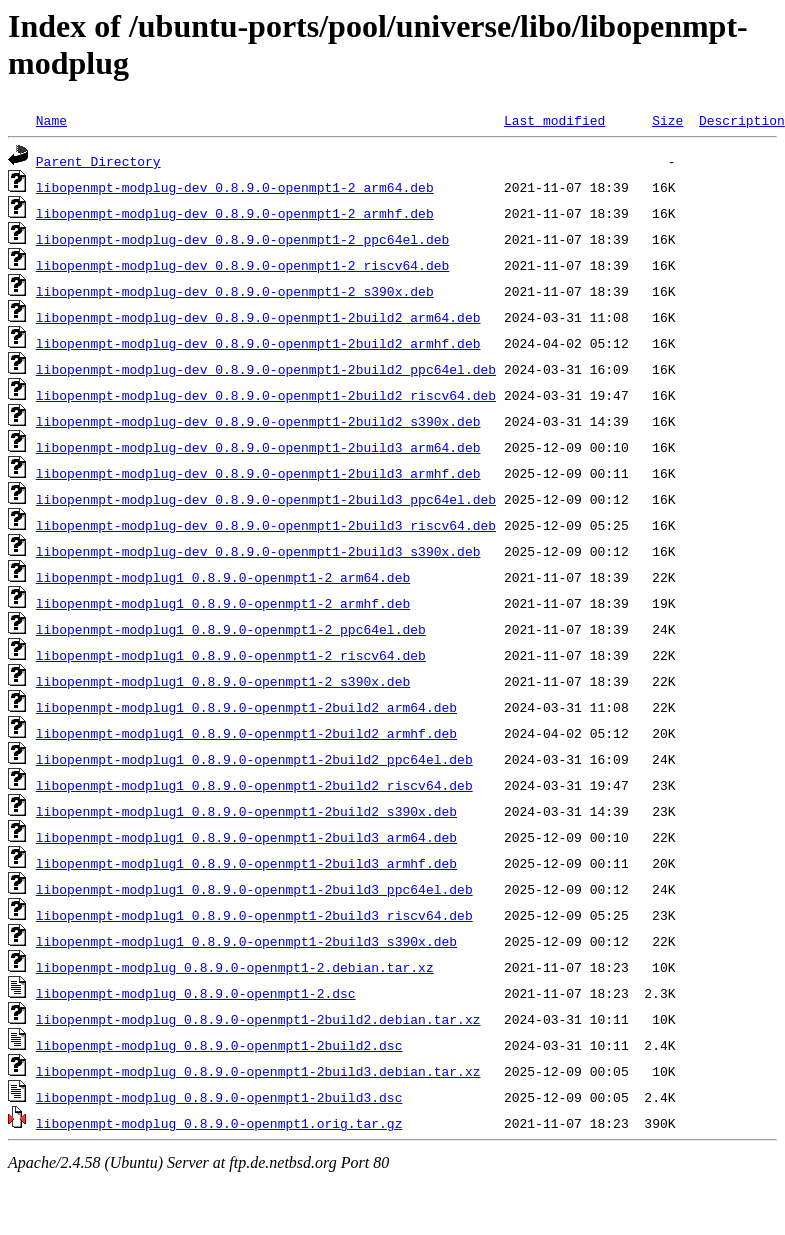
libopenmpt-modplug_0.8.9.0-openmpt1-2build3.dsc (219, 1097)
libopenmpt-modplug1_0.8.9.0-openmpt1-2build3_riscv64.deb (254, 915)
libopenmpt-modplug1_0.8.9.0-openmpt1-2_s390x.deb (223, 681)
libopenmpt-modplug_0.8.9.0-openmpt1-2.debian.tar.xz (235, 967)
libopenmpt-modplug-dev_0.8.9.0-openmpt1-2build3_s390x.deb (258, 551)
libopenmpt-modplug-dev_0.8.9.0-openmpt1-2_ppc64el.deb (242, 239)
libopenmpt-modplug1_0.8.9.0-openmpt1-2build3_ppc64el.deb (254, 889)
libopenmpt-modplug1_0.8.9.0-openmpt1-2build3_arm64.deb (246, 837)
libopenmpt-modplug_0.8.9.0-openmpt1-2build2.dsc (219, 1045)
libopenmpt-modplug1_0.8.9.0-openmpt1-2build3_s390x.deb (246, 941)
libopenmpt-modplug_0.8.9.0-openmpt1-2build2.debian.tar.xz (258, 1019)
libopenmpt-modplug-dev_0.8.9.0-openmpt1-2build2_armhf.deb (258, 343)
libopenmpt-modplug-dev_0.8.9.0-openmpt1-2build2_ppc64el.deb (266, 369)
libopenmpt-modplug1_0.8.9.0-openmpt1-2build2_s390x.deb (246, 811)
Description (742, 120)
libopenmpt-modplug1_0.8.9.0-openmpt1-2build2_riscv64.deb (254, 785)
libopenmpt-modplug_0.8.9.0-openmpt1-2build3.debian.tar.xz (258, 1071)
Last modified (554, 120)
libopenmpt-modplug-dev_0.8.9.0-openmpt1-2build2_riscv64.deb (266, 395)
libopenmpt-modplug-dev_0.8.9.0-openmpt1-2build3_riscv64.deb (266, 525)
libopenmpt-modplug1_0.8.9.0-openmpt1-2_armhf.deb (223, 603)
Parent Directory (98, 161)
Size (667, 120)
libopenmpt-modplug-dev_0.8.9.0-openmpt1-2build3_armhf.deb (258, 473)
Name (51, 120)
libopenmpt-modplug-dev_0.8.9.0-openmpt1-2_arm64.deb (235, 187)
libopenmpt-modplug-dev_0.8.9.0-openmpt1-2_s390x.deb (235, 291)
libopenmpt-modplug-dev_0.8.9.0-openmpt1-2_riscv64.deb (242, 265)
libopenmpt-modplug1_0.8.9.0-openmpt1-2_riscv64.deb (231, 655)
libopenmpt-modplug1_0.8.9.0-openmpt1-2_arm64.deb (223, 577)
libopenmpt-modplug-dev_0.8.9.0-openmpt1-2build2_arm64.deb (258, 317)
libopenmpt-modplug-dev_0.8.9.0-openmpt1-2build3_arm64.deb (258, 447)
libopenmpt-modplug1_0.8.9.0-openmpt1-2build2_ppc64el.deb (254, 759)
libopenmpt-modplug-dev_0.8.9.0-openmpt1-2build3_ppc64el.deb (266, 499)
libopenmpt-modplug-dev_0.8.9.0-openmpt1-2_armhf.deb (235, 213)
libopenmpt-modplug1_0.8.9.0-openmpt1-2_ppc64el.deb (231, 629)
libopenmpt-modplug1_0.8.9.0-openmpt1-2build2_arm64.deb (246, 707)
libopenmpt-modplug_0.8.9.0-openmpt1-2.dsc (196, 993)
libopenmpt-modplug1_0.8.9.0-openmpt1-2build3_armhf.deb (246, 863)
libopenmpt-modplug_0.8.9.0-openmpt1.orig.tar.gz (219, 1123)
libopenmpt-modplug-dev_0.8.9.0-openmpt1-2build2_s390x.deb (258, 421)
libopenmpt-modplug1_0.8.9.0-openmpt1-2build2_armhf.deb (246, 733)
